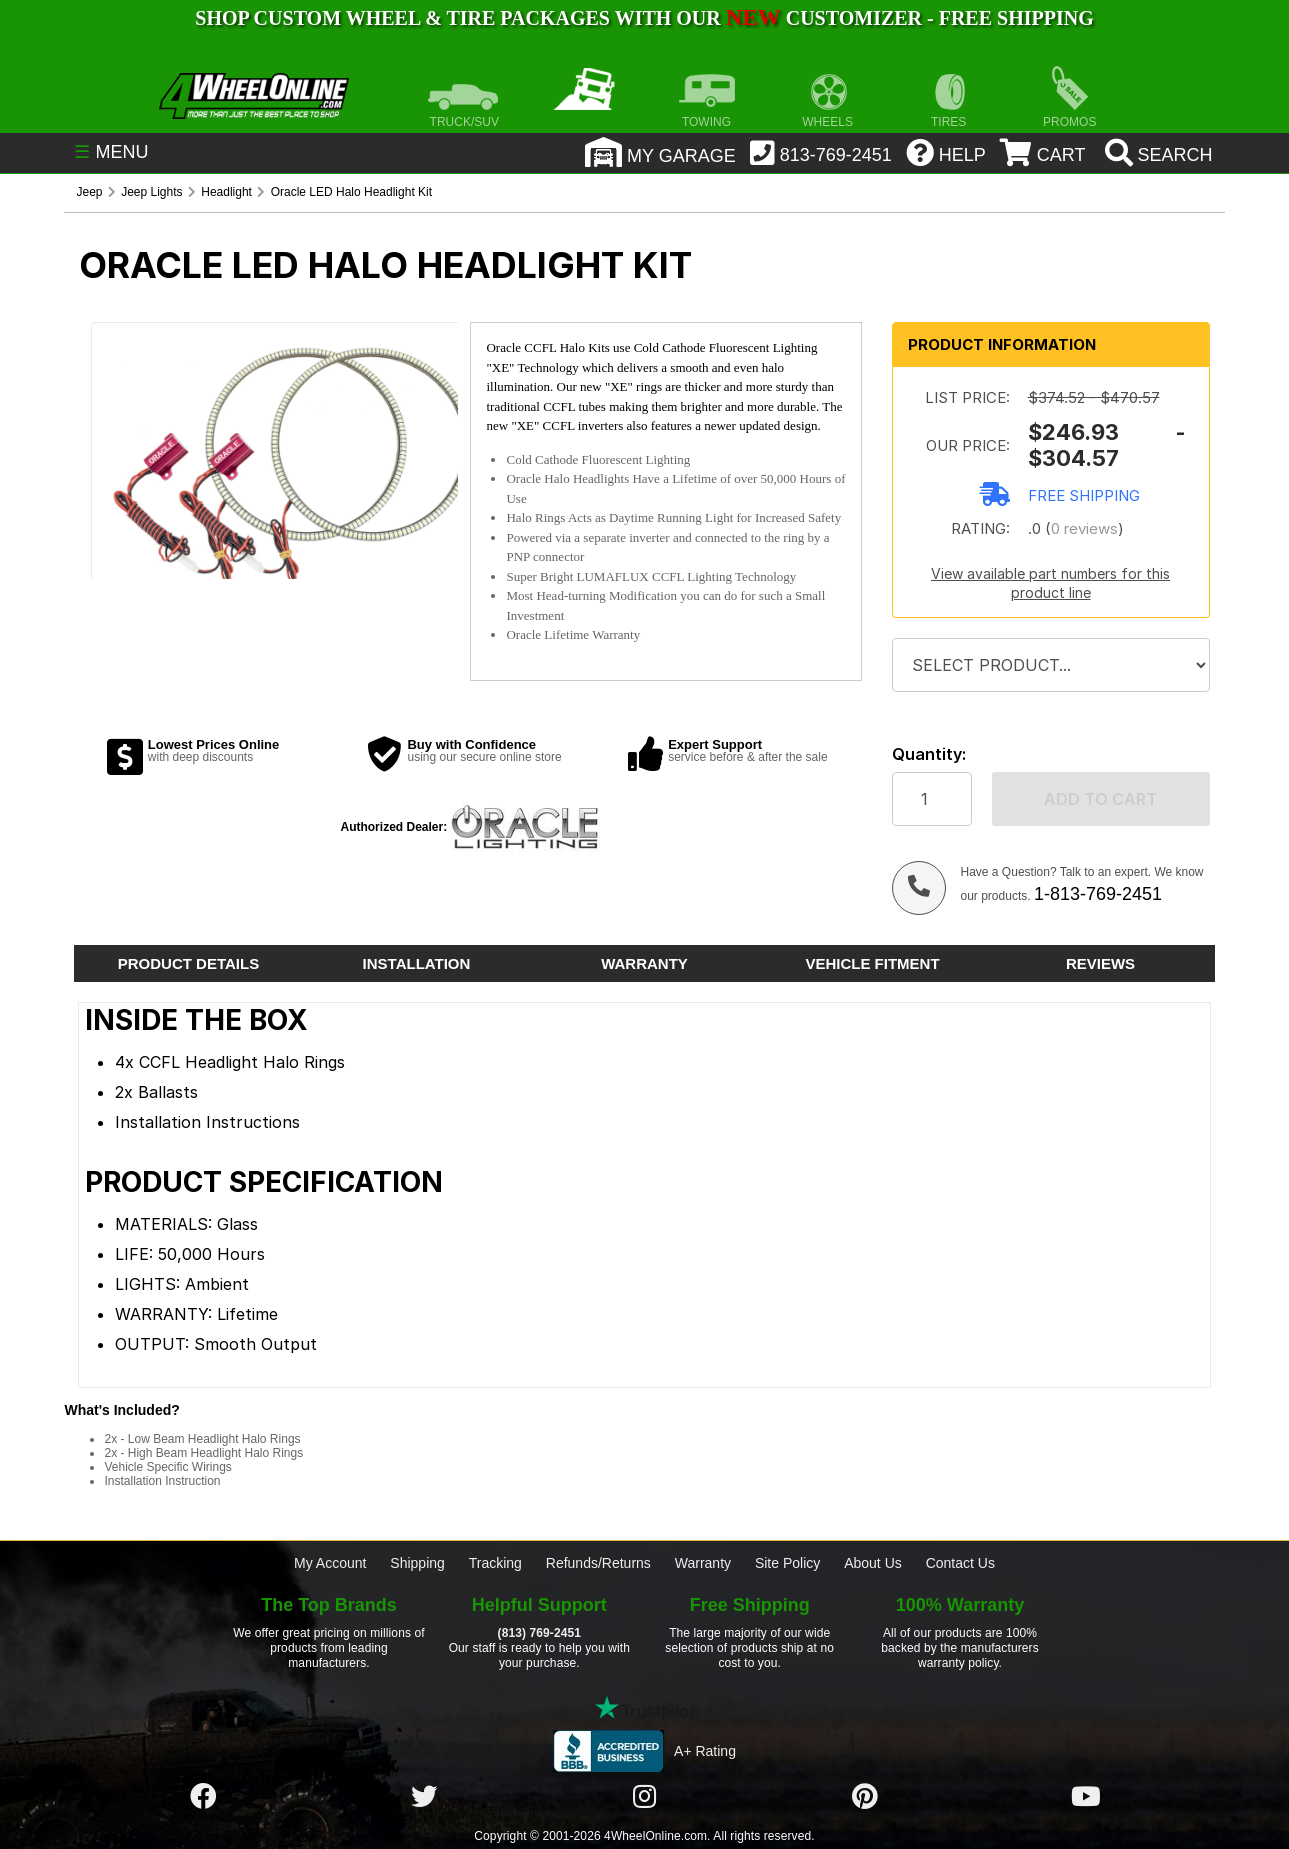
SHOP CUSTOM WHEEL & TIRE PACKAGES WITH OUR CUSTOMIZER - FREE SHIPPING (644, 18)
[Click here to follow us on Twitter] (424, 1797)
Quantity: (929, 754)
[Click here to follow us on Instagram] (644, 1797)
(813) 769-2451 (539, 1633)
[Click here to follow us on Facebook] (203, 1797)
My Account (330, 1563)
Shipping (417, 1563)
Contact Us (960, 1563)
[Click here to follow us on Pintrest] (865, 1797)
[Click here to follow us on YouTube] (1086, 1797)
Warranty (703, 1563)
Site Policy (787, 1563)
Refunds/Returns (598, 1563)
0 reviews (1084, 528)
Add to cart (1100, 799)
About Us (873, 1563)
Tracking (495, 1563)
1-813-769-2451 (1098, 894)
